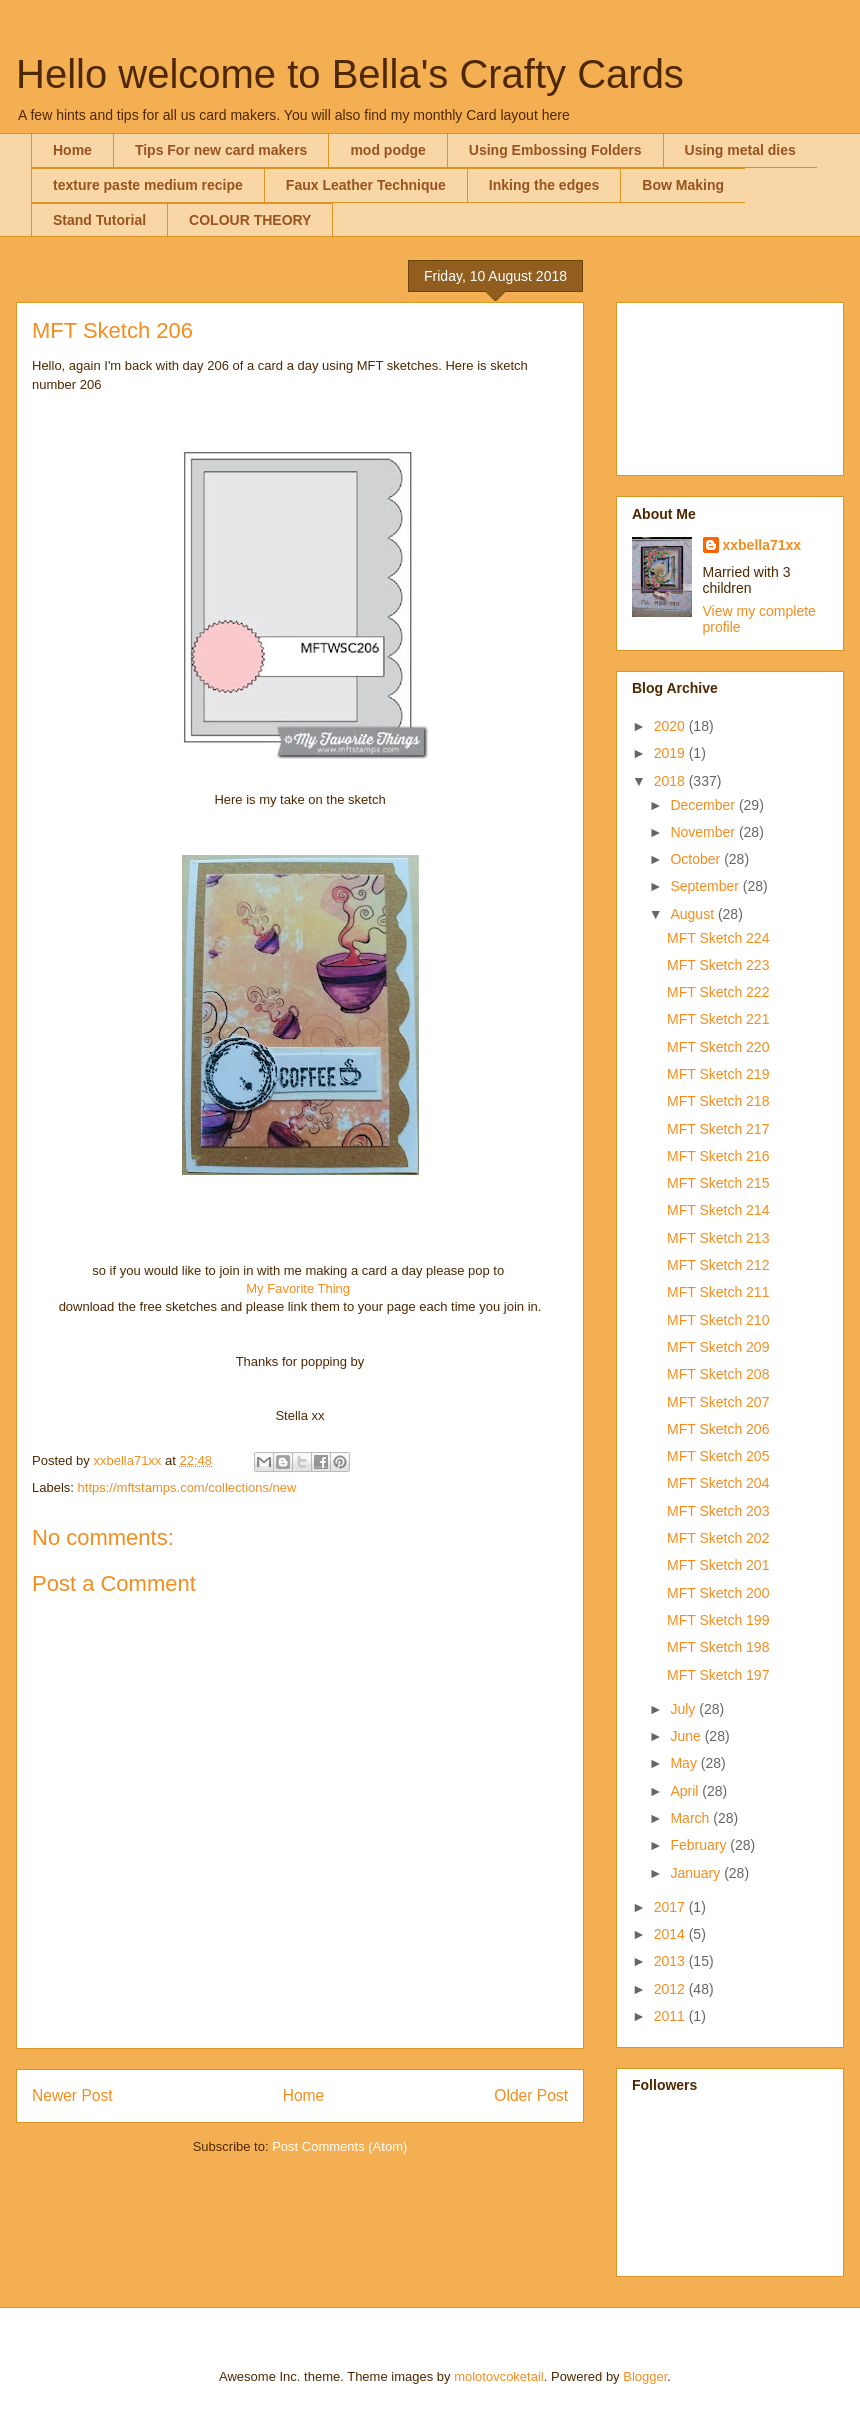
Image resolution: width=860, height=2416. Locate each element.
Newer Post (72, 2095)
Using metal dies (740, 150)
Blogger (645, 2376)
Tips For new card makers (221, 150)
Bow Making (683, 185)
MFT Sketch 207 (718, 1402)
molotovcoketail (499, 2376)
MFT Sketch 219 (718, 1074)
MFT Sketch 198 (718, 1647)
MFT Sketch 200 (718, 1593)
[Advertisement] (730, 385)
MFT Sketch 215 (718, 1183)
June (687, 1736)
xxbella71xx (762, 545)
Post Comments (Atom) (339, 2146)
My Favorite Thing (298, 1288)
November (704, 832)
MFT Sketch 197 (718, 1675)
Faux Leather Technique (366, 185)
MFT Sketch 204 (718, 1483)
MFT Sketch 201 (718, 1565)
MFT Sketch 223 (718, 965)
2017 (671, 1907)
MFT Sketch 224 (718, 938)
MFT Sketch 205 (718, 1456)
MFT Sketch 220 (718, 1047)
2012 (671, 1989)
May (685, 1763)
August (693, 914)
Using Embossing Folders (555, 150)
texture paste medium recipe (148, 185)
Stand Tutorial (99, 220)
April (686, 1791)
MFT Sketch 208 (718, 1374)
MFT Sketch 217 (718, 1129)
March (691, 1818)
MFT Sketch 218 (718, 1101)
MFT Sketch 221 (718, 1019)
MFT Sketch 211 (718, 1292)
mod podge (387, 150)
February (700, 1845)
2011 (671, 2016)
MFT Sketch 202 (718, 1538)
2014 (671, 1934)
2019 (671, 753)
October (697, 859)
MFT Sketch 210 (718, 1320)
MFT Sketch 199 (718, 1620)
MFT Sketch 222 (718, 992)
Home (72, 150)
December (704, 805)
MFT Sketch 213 (718, 1238)
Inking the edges (544, 185)
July (684, 1709)
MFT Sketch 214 (718, 1210)
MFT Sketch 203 (718, 1511)
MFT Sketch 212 (718, 1265)
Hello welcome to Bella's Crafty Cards (350, 74)
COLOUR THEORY (250, 220)
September (706, 886)
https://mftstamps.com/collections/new (187, 1487)
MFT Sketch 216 (718, 1156)
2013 (671, 1961)
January (697, 1873)
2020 (671, 726)
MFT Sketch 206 (718, 1429)
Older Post (531, 2095)
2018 (671, 781)
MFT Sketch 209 (718, 1347)
